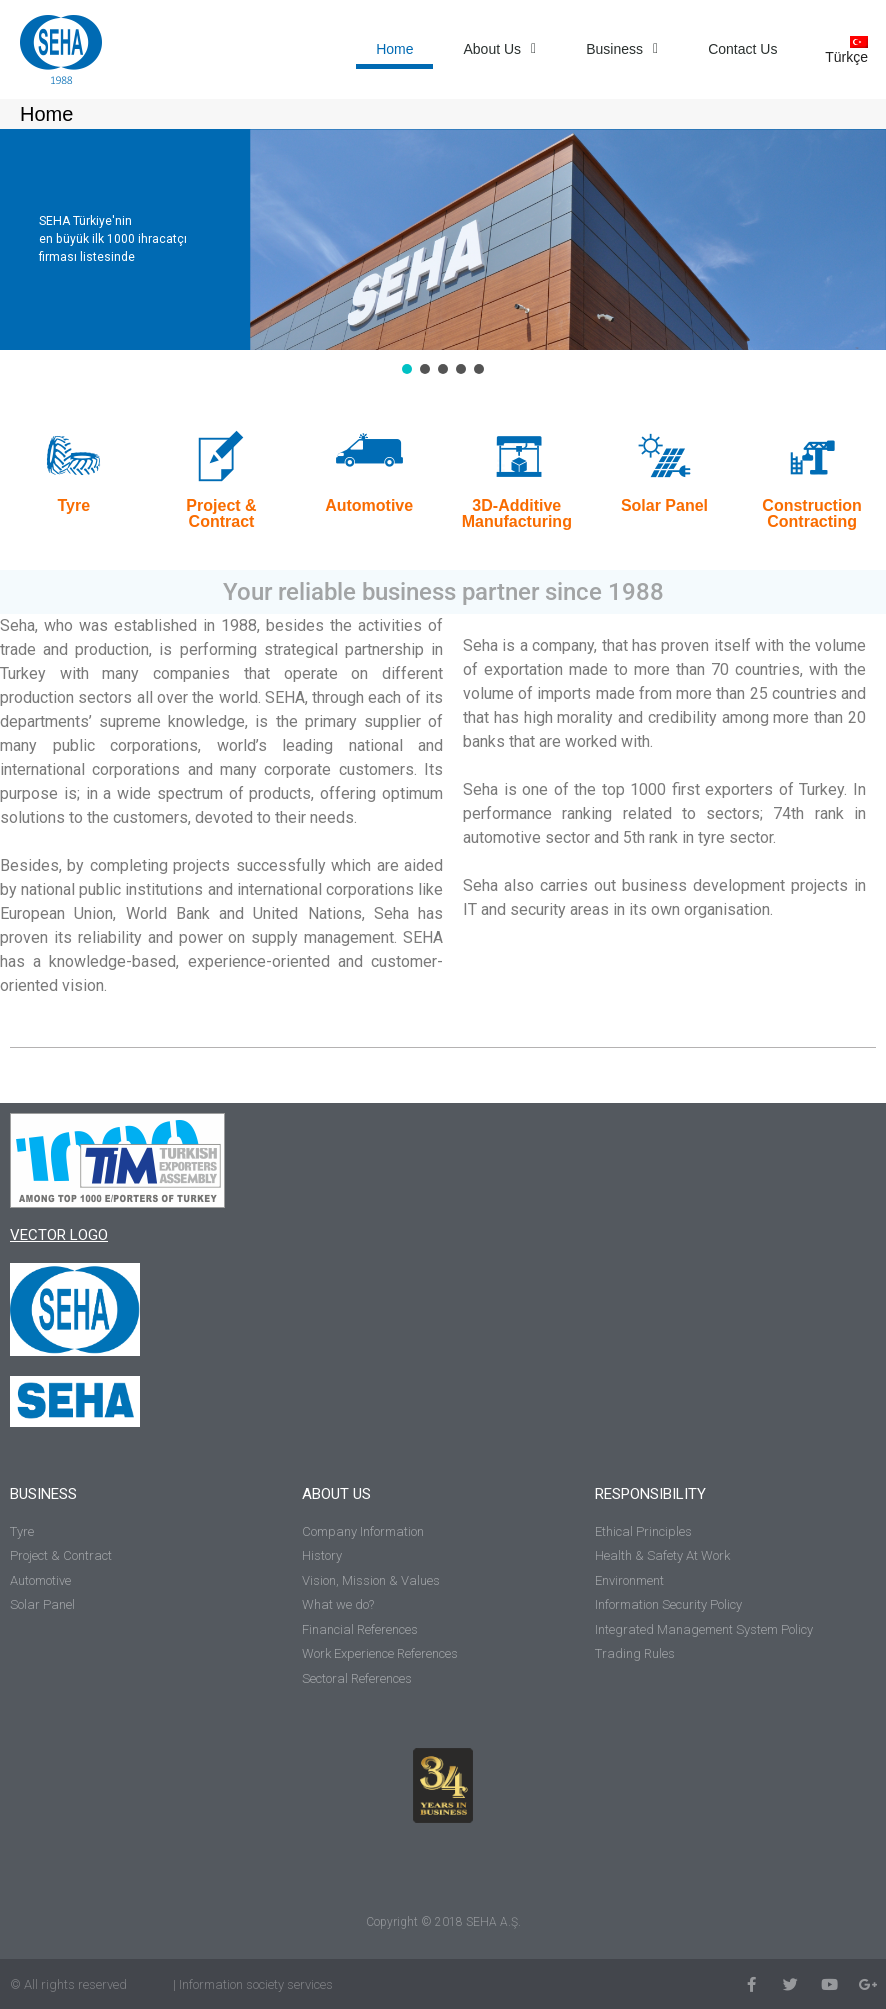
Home (394, 49)
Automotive (369, 505)
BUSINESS (43, 1494)
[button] (407, 369)
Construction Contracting (812, 513)
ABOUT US (336, 1494)
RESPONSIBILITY (650, 1494)
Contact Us (742, 49)
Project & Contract (221, 513)
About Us (499, 49)
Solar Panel (664, 505)
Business (622, 49)
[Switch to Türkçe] (841, 49)
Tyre (74, 505)
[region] (443, 254)
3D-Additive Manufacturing (517, 513)
